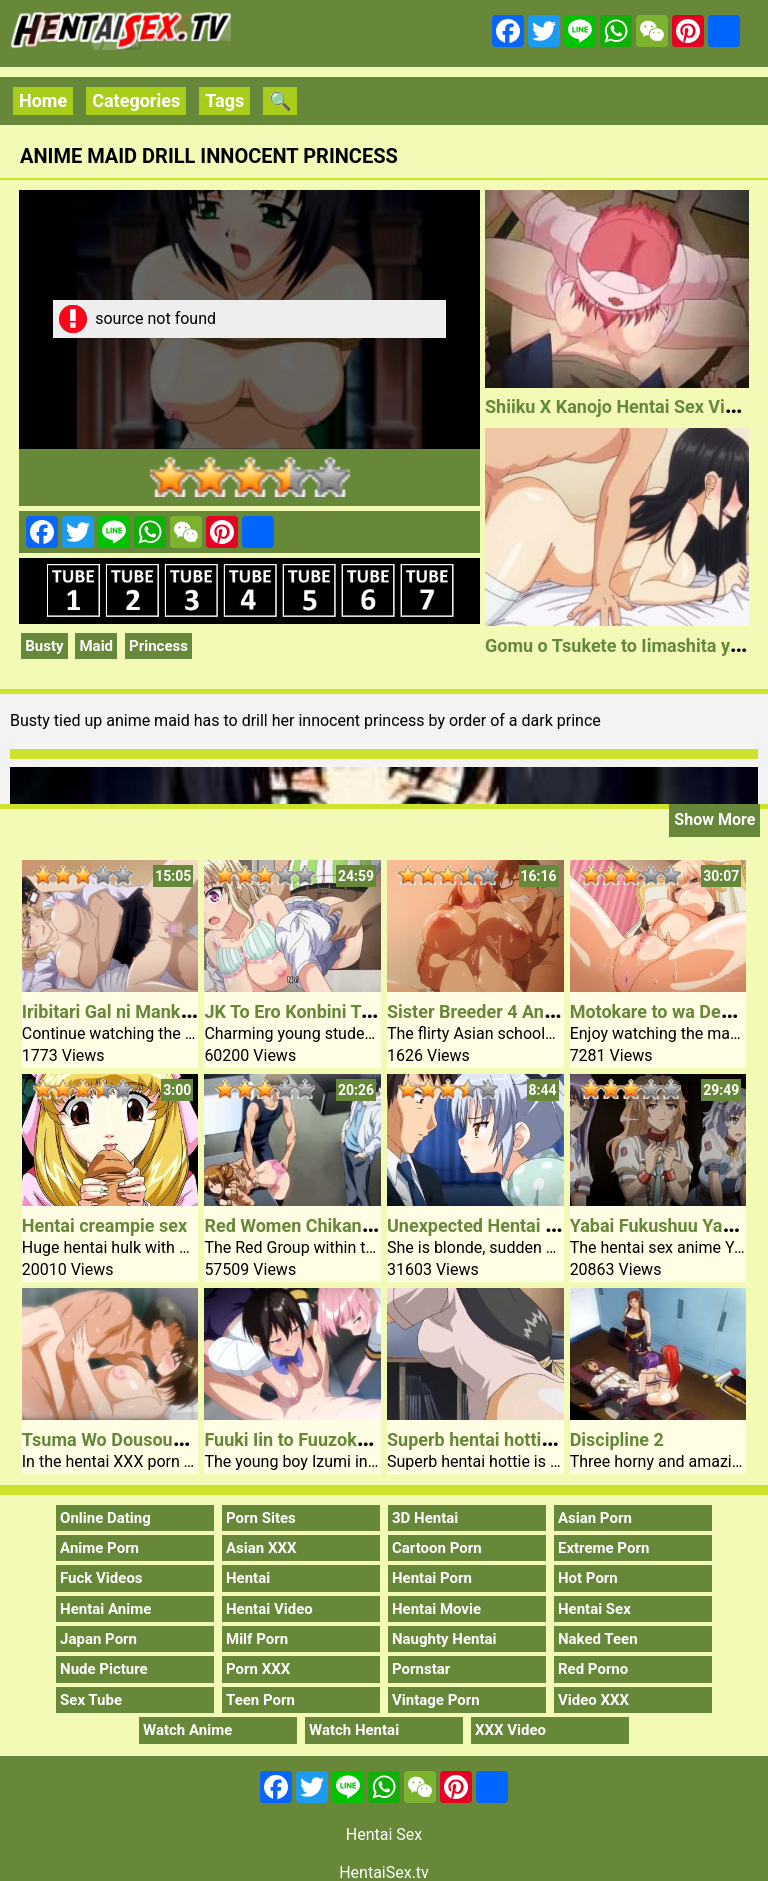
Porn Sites (261, 1518)
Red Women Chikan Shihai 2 (317, 1225)
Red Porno (593, 1669)
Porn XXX (258, 1669)
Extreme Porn (603, 1548)
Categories (136, 100)
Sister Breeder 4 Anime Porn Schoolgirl (545, 1011)
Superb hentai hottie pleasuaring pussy (545, 1439)
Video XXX (593, 1700)
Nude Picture (104, 1669)
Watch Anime (187, 1730)
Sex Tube (91, 1700)
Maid (96, 646)
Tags (224, 100)
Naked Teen (598, 1639)
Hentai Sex (594, 1609)
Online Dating (105, 1518)
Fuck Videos (101, 1578)
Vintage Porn (436, 1700)
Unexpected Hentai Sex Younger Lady (538, 1225)
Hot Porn (588, 1578)
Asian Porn (595, 1518)
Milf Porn (257, 1639)
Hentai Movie (436, 1609)
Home (43, 100)
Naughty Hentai (444, 1639)
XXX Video (510, 1730)
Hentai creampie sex (104, 1225)
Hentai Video (269, 1609)
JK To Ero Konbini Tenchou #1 (324, 1011)
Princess (158, 646)
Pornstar (421, 1669)
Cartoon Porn (437, 1548)
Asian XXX (261, 1548)
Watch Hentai (354, 1730)
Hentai (248, 1578)
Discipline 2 (617, 1439)
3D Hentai (425, 1518)
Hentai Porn (432, 1578)
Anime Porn (99, 1548)
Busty (44, 646)
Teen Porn (260, 1700)
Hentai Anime (105, 1609)
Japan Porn (98, 1639)
